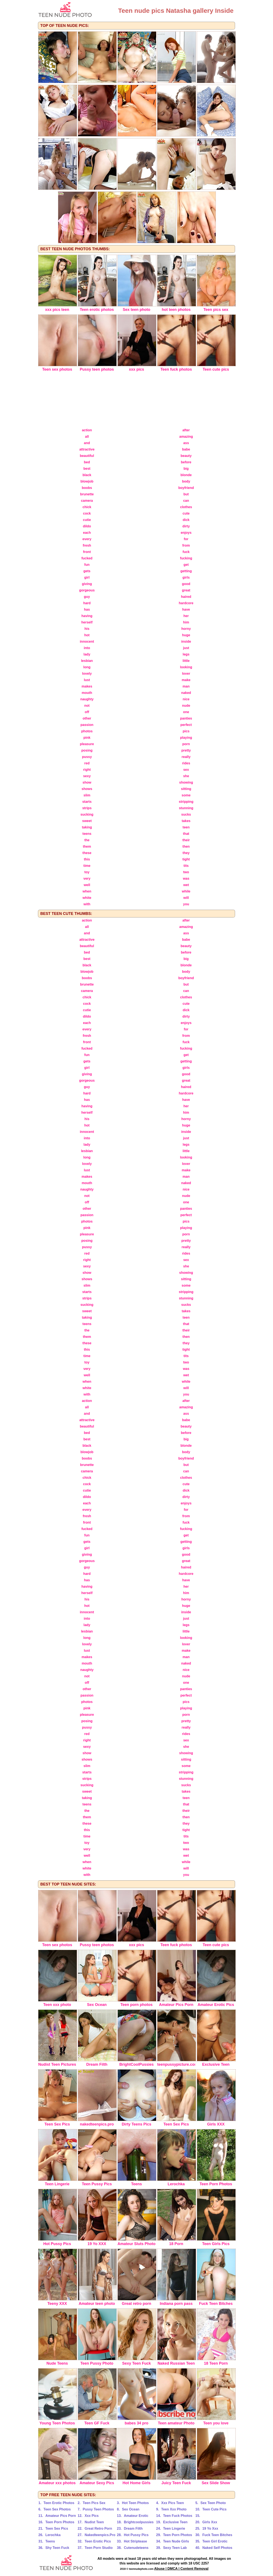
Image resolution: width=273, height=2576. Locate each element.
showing (186, 782)
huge (186, 635)
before (186, 462)
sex (186, 769)
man (186, 686)
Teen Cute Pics (214, 2509)
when (87, 891)
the (87, 840)
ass (186, 443)
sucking (86, 814)
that (186, 833)
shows (87, 789)
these (87, 853)
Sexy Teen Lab (175, 2548)
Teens (50, 2541)
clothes (186, 507)
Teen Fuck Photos (177, 2515)
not (87, 705)
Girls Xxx (209, 2522)
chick (87, 507)
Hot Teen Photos (135, 2503)
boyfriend (186, 488)
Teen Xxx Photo (174, 2509)
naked (186, 693)
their (186, 840)
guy (87, 596)
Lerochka (53, 2535)
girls (186, 577)
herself (86, 622)
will (186, 898)
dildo (87, 526)
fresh (87, 545)
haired (186, 596)
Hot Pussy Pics (136, 2535)
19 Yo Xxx (210, 2528)
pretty (186, 750)
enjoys (186, 532)
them (87, 846)
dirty (186, 526)
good (186, 584)
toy (87, 872)
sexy (87, 776)
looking (186, 667)
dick (186, 520)
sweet (86, 821)
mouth (87, 693)
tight (186, 859)
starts (87, 801)
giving (87, 584)
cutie (87, 520)
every (87, 539)
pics (186, 731)
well (87, 885)
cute (186, 513)
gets (86, 571)
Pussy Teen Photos (98, 2509)
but (186, 494)
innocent (87, 641)
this (87, 859)
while (186, 891)
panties (186, 718)
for (186, 539)
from (186, 545)
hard (87, 603)
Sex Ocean (130, 2509)
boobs (87, 488)
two (186, 872)
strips (87, 808)
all (87, 436)
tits (186, 865)
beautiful (87, 456)
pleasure (87, 744)
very (86, 878)
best (86, 468)
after (186, 430)
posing (86, 750)
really (186, 757)
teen (186, 827)
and (87, 443)
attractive (86, 449)
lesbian (87, 661)
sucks (186, 814)
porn (186, 744)
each (87, 532)
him (186, 622)
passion (86, 725)
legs (186, 654)
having (87, 616)
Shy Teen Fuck (57, 2548)
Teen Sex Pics (56, 2528)
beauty (186, 456)
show (87, 782)
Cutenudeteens (136, 2548)
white (87, 898)
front (87, 552)
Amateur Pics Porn (60, 2515)
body (186, 481)
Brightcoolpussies (139, 2522)
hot (87, 635)
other (87, 718)
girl (87, 577)
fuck (186, 552)
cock (87, 513)
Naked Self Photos (217, 2548)
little (186, 661)
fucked (87, 558)
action (87, 430)
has (87, 609)
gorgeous (87, 590)
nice (186, 699)
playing (186, 737)
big (186, 468)
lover (186, 673)
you (186, 904)
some (186, 795)
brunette (87, 494)
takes (186, 821)
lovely (87, 673)
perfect (186, 725)
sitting (186, 789)
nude (186, 705)
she (186, 776)
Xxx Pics (92, 2515)
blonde (186, 475)
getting (186, 571)
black (87, 475)
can (186, 500)
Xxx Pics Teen (172, 2503)
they (186, 853)
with (87, 904)
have (186, 609)
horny (186, 628)
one (186, 712)
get (186, 564)
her (186, 616)
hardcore (186, 603)
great (186, 590)
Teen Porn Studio (99, 2548)
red (87, 763)
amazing (186, 436)
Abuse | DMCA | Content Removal (181, 2568)
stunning (186, 808)
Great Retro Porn (98, 2528)
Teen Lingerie (174, 2528)
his (86, 628)
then (186, 846)
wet (186, 885)
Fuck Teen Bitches (217, 2535)
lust (87, 680)
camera (87, 500)
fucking (186, 558)
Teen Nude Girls (176, 2541)
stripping (186, 801)
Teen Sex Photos (57, 2509)
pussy (87, 757)
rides (186, 763)
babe (186, 449)
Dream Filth (133, 2528)
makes (87, 686)
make (186, 680)
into (87, 648)
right (87, 769)
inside (186, 641)
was (186, 878)
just (186, 648)
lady (86, 654)
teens (87, 833)
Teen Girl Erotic (215, 2541)
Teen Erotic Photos (59, 2503)
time (86, 865)
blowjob (86, 481)
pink (86, 737)
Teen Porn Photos (59, 2522)
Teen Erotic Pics (98, 2541)
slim (86, 795)
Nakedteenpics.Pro (100, 2535)
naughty (86, 699)
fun (87, 564)
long (87, 667)
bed (87, 462)
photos (87, 731)
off (87, 712)
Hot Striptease (135, 2541)
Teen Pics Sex (94, 2503)
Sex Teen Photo (213, 2503)
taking (87, 827)
